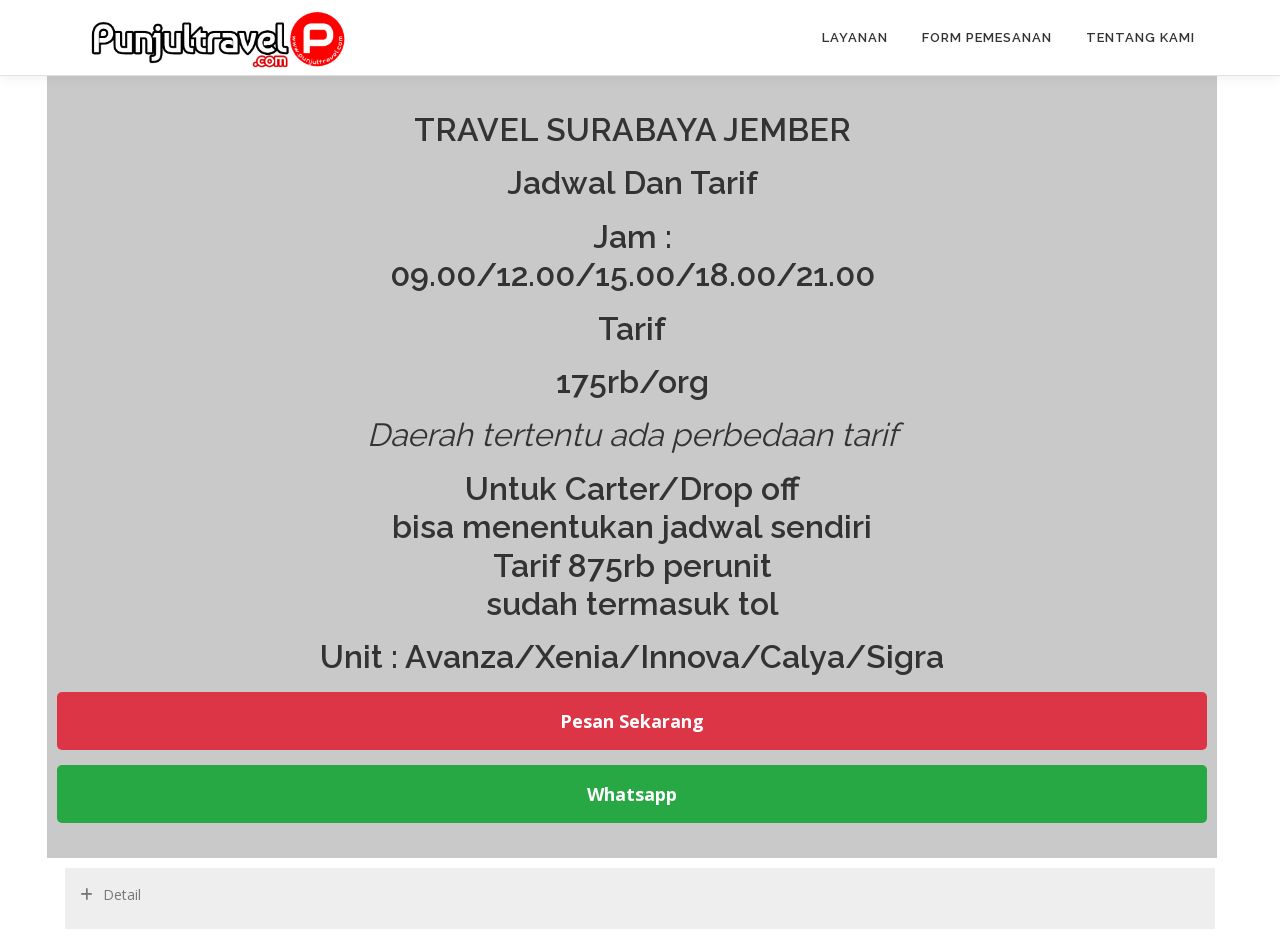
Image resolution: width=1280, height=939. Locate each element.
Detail (122, 894)
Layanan (855, 37)
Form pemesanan (987, 37)
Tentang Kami (1140, 37)
